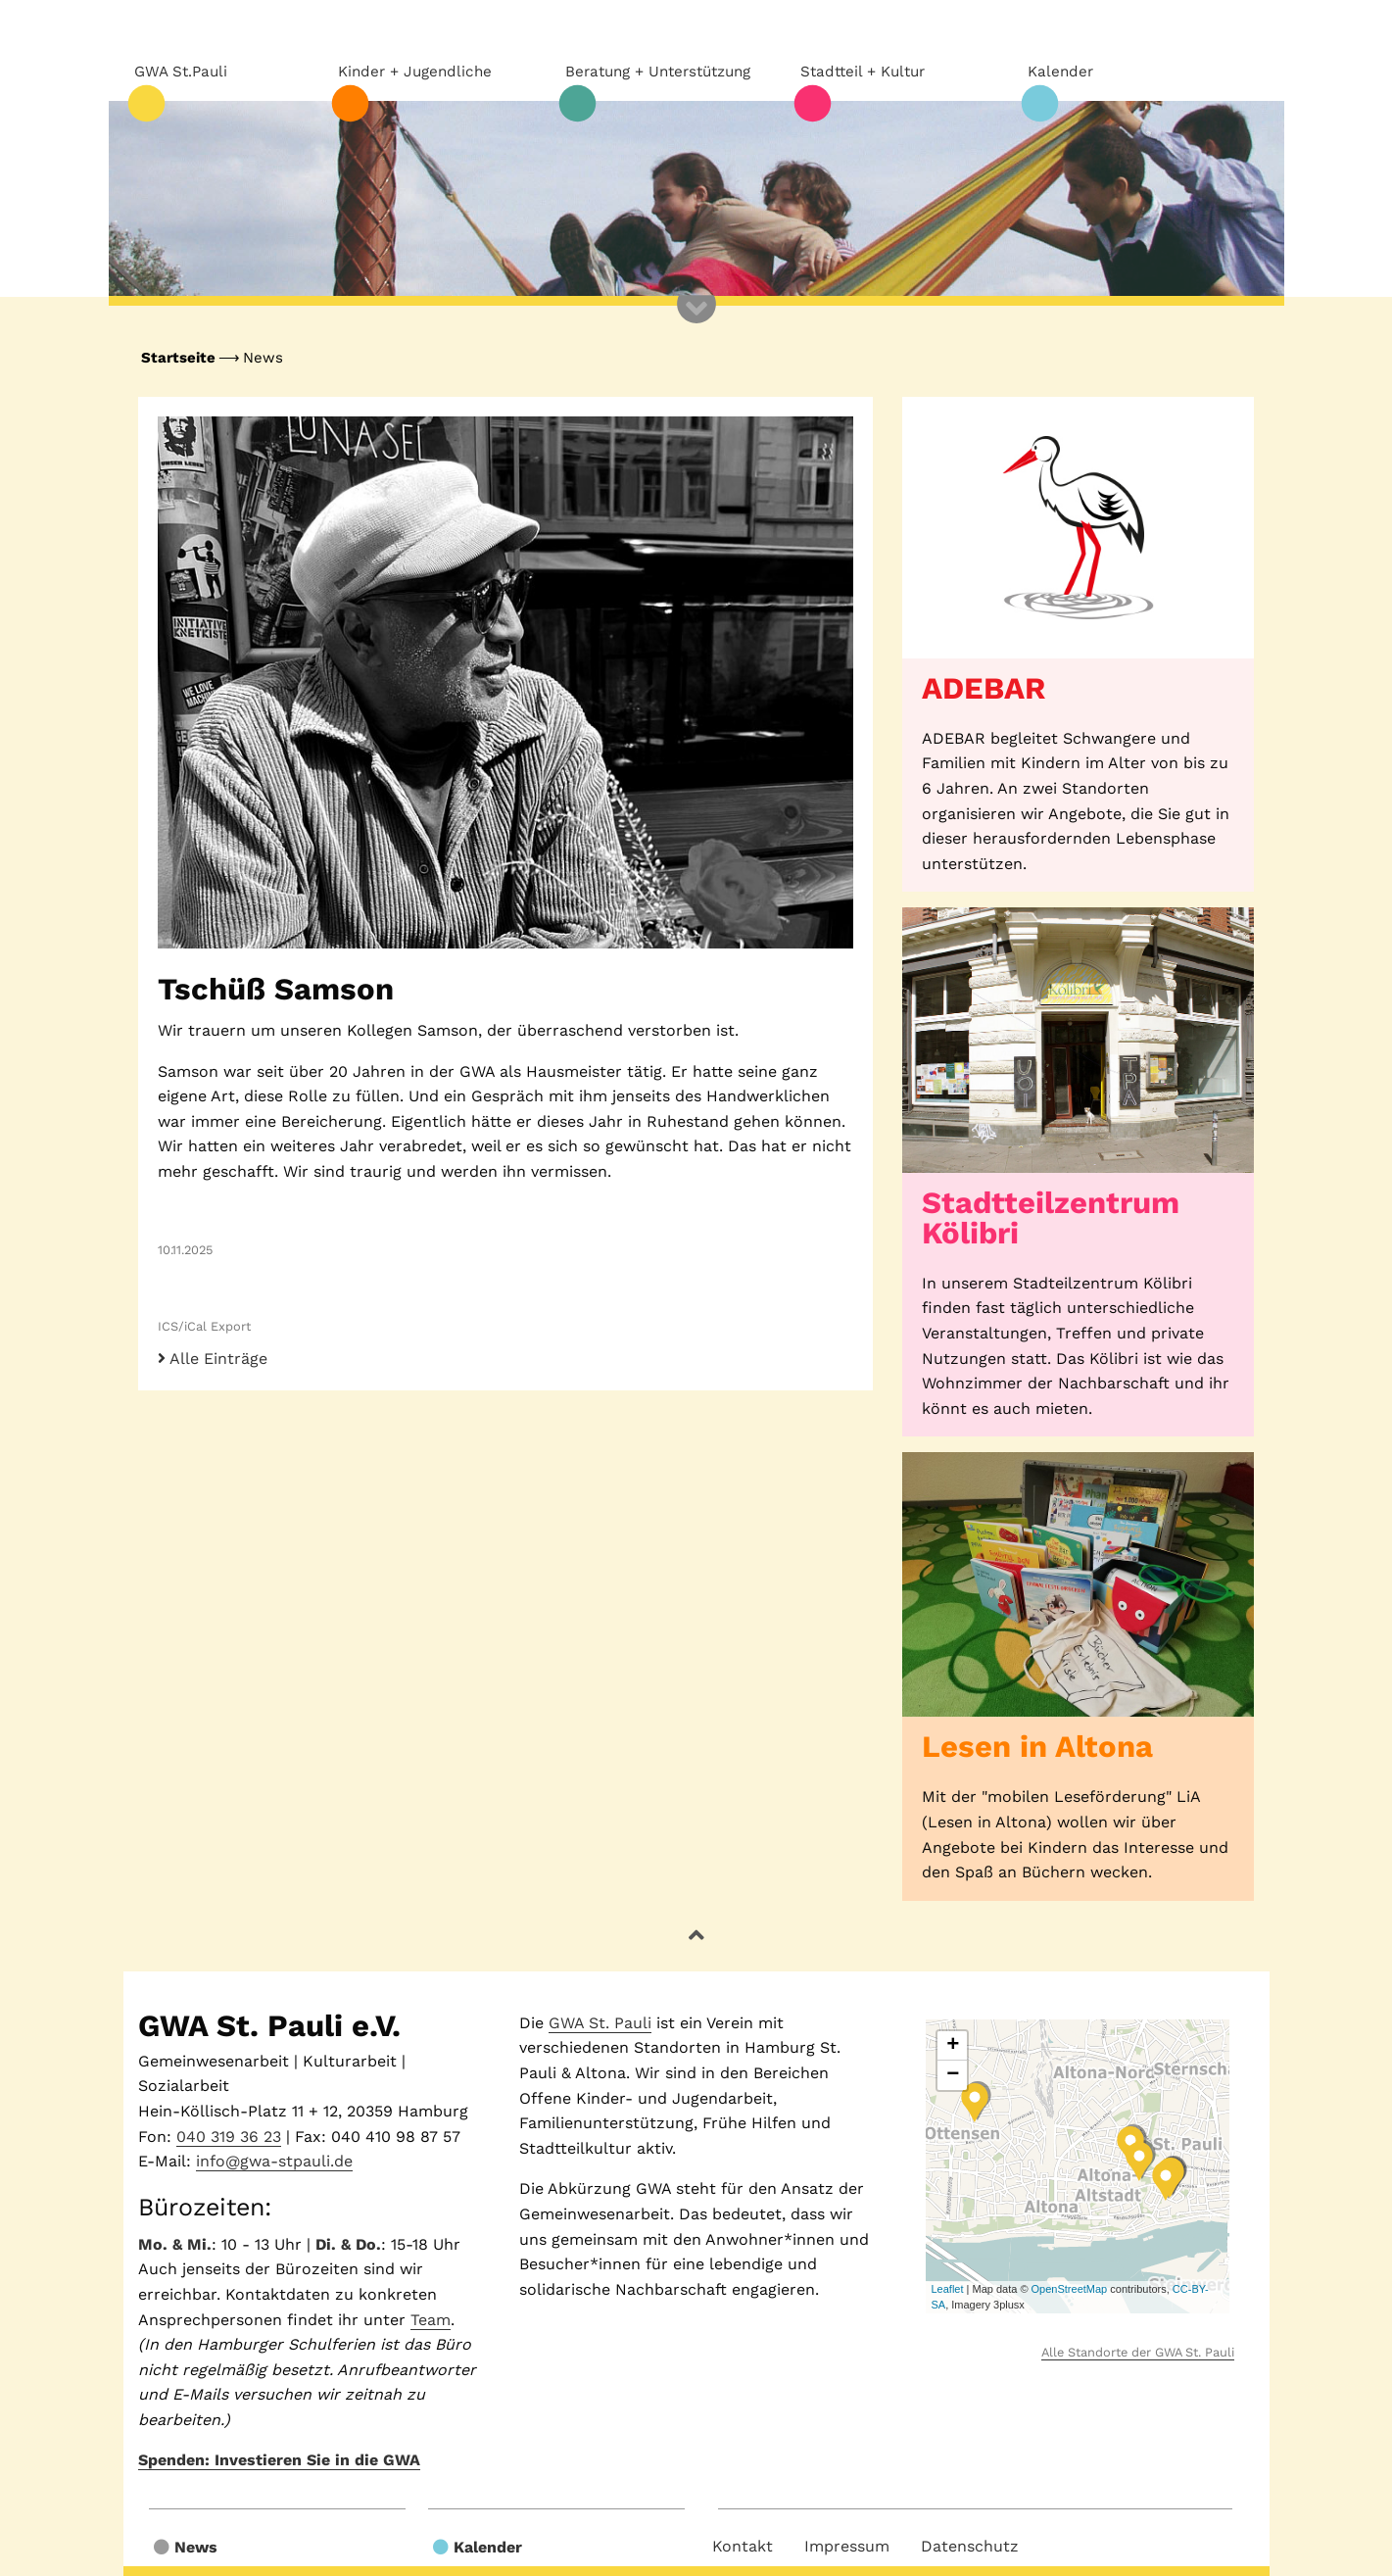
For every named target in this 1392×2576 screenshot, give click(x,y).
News (263, 357)
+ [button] (952, 2046)
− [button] (952, 2075)
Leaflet (947, 2289)
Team (430, 2319)
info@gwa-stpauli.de (274, 2161)
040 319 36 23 (228, 2136)
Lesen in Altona (1037, 1746)
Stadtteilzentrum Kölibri (1050, 1218)
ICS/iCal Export (204, 1326)
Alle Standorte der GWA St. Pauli (1137, 2352)
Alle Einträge (212, 1358)
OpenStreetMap (1070, 2289)
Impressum (846, 2546)
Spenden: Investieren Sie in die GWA (279, 2460)
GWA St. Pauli (600, 2023)
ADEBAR (983, 688)
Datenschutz (970, 2546)
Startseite (178, 357)
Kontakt (742, 2546)
